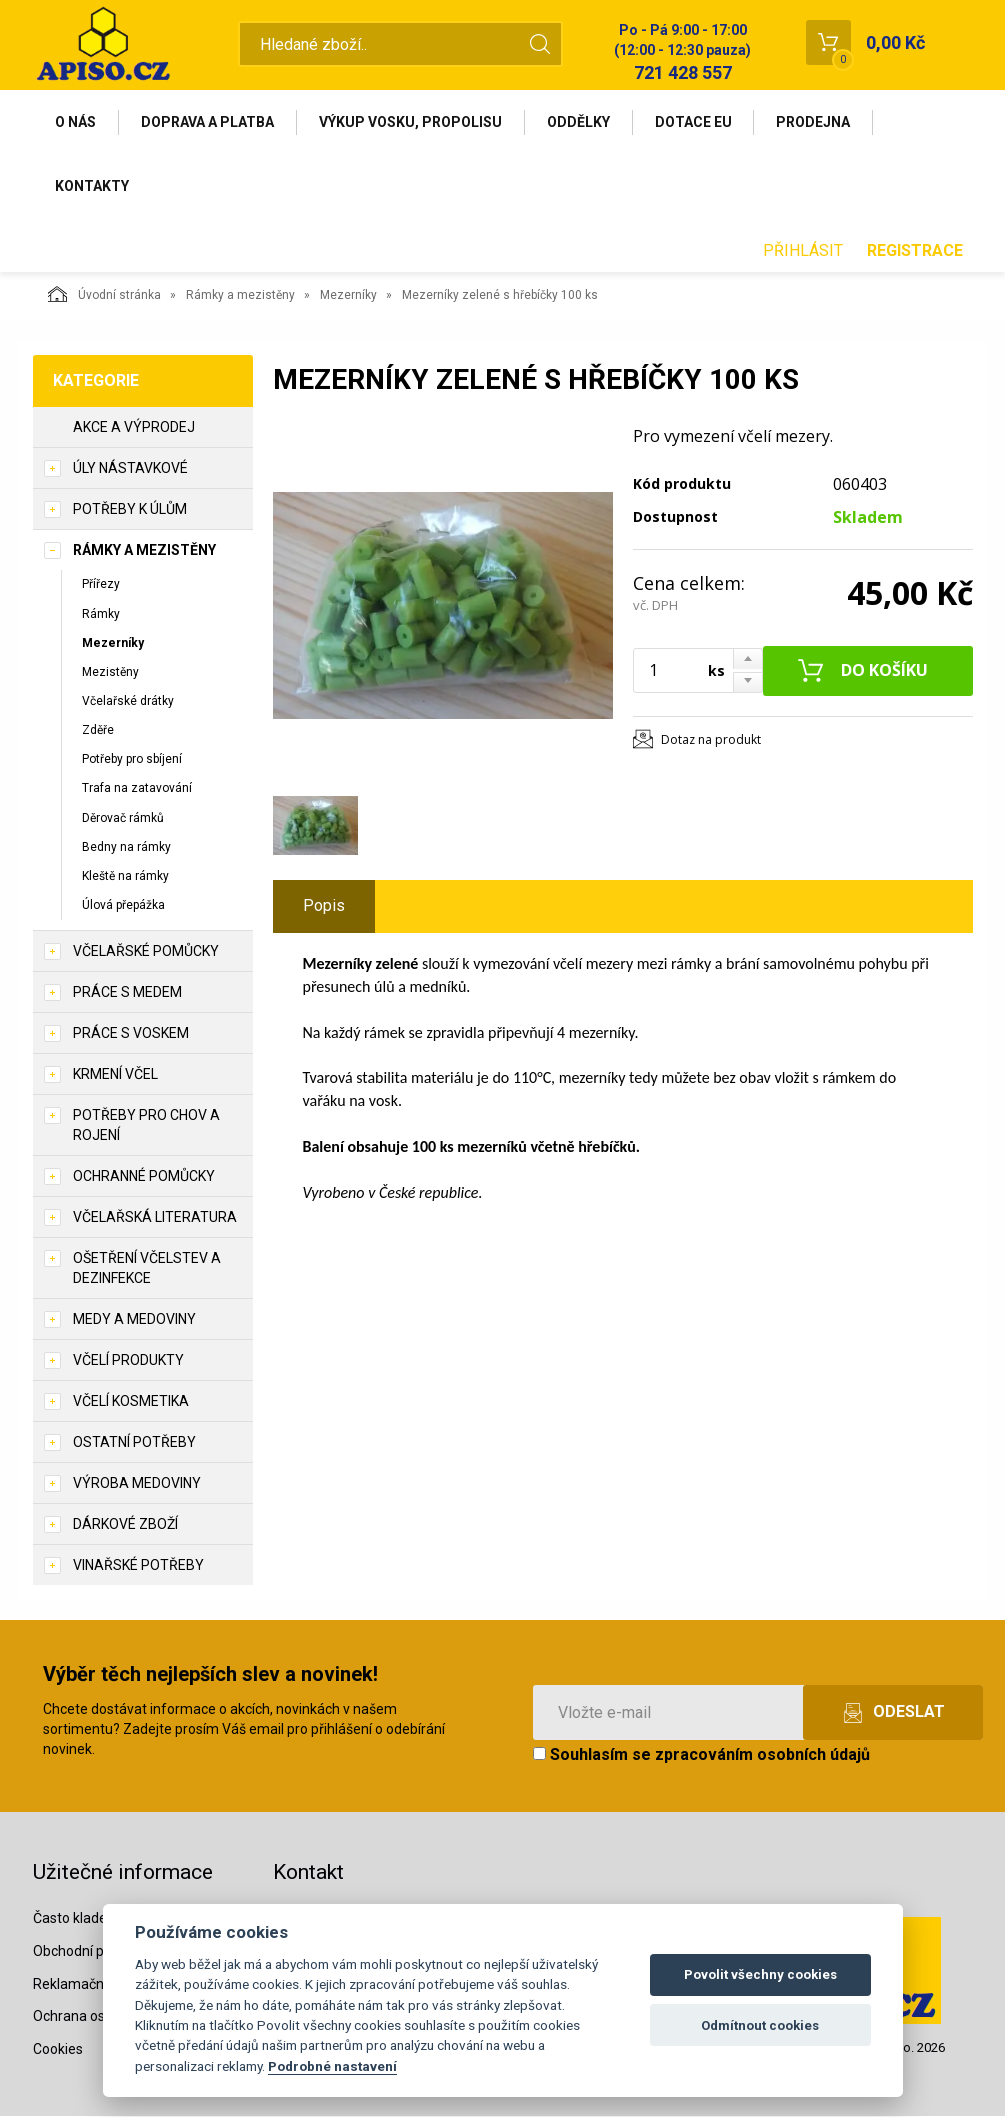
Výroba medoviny (137, 1484)
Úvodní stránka (104, 295)
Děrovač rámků (123, 818)
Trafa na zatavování (137, 789)
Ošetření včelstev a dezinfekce (147, 1269)
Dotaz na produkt (711, 739)
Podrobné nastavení (332, 2066)
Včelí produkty (128, 1361)
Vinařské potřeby (138, 1566)
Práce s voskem (131, 1034)
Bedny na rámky (126, 847)
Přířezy (101, 585)
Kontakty (93, 186)
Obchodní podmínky (95, 1951)
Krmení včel (115, 1075)
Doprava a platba (208, 122)
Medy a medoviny (134, 1320)
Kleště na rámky (125, 876)
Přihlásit (803, 250)
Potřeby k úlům (130, 510)
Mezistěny (110, 672)
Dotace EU (694, 122)
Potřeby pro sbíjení (132, 760)
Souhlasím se (701, 1755)
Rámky (101, 614)
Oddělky (579, 122)
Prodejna (815, 122)
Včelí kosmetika (131, 1402)
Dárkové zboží (125, 1525)
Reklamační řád (82, 1984)
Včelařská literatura (155, 1218)
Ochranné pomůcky (144, 1177)
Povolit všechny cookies (760, 1974)
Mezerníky (348, 296)
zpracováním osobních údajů (762, 1755)
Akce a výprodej (134, 428)
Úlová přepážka (123, 905)
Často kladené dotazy (101, 1918)
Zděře (98, 731)
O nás (76, 122)
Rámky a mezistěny (240, 296)
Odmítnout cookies (760, 2025)
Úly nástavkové (130, 469)
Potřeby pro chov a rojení (146, 1126)
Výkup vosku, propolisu (411, 122)
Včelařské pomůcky (146, 952)
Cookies (58, 2050)
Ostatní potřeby (134, 1443)
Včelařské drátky (128, 701)
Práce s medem (127, 993)
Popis (324, 906)
